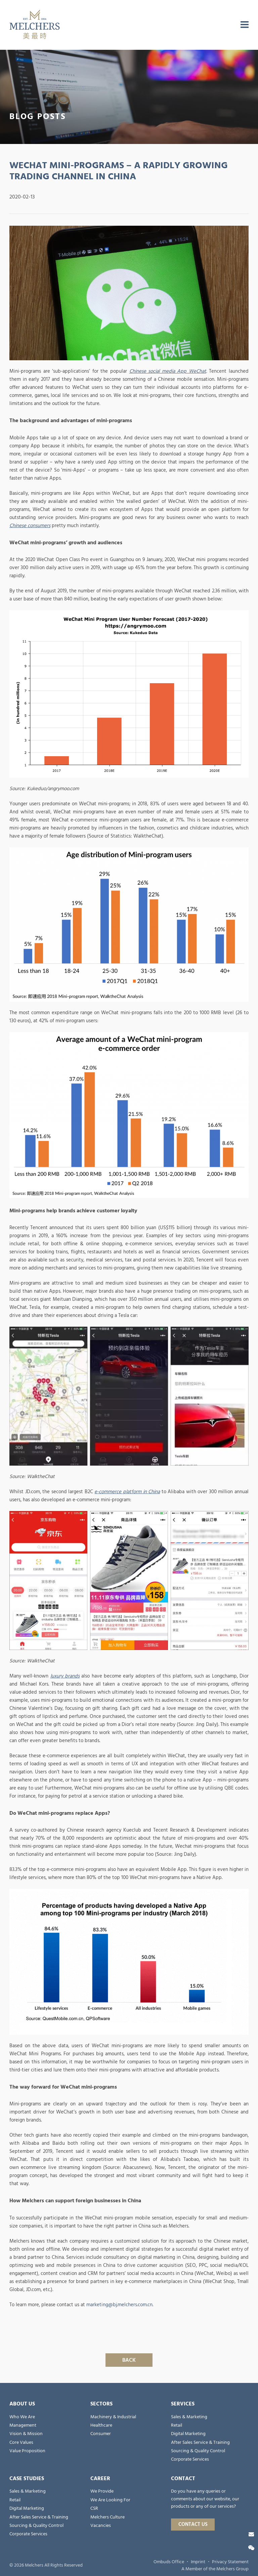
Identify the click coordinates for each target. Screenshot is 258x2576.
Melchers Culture (107, 2517)
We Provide (102, 2491)
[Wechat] (251, 2548)
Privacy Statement (230, 2562)
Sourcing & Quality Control (198, 2451)
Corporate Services (190, 2459)
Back (129, 2360)
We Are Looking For (110, 2500)
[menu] (245, 25)
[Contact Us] (251, 2534)
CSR (94, 2508)
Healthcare (101, 2425)
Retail (176, 2425)
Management (22, 2425)
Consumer (100, 2433)
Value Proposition (27, 2451)
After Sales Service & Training (200, 2442)
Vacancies (100, 2525)
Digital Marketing (188, 2433)
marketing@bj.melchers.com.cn (119, 2304)
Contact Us (193, 2524)
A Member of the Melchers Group (215, 2569)
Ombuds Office (169, 2562)
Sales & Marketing (189, 2417)
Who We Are (22, 2417)
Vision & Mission (26, 2433)
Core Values (21, 2442)
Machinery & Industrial (113, 2417)
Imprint (198, 2562)
